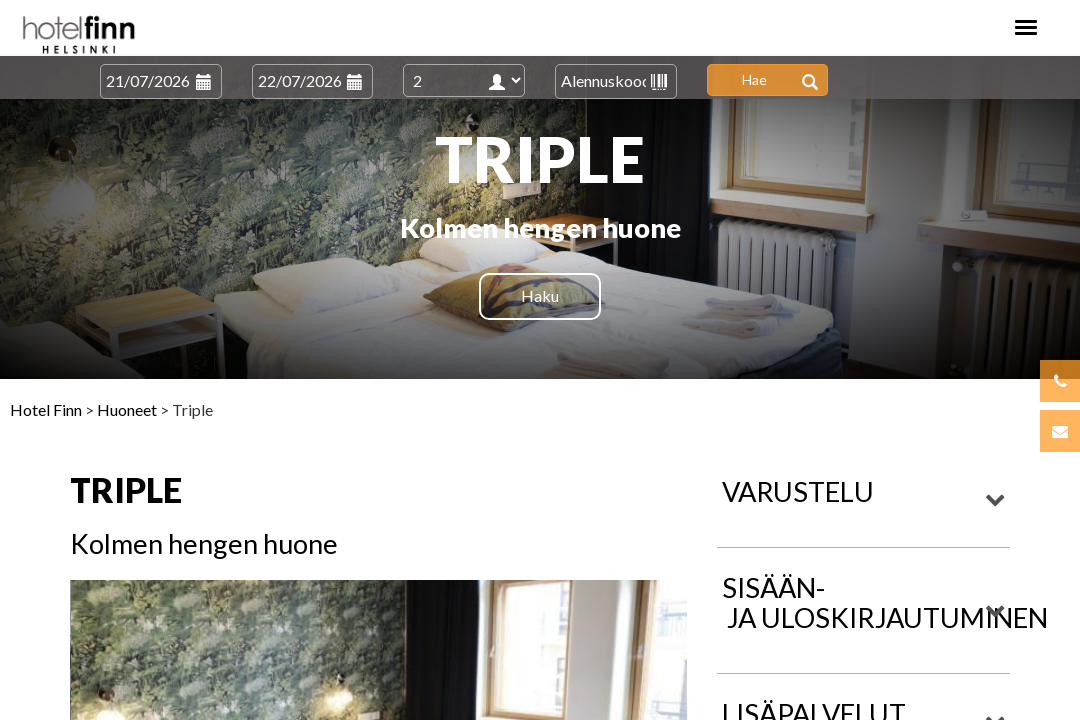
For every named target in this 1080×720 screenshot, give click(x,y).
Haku (540, 295)
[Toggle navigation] (1026, 27)
